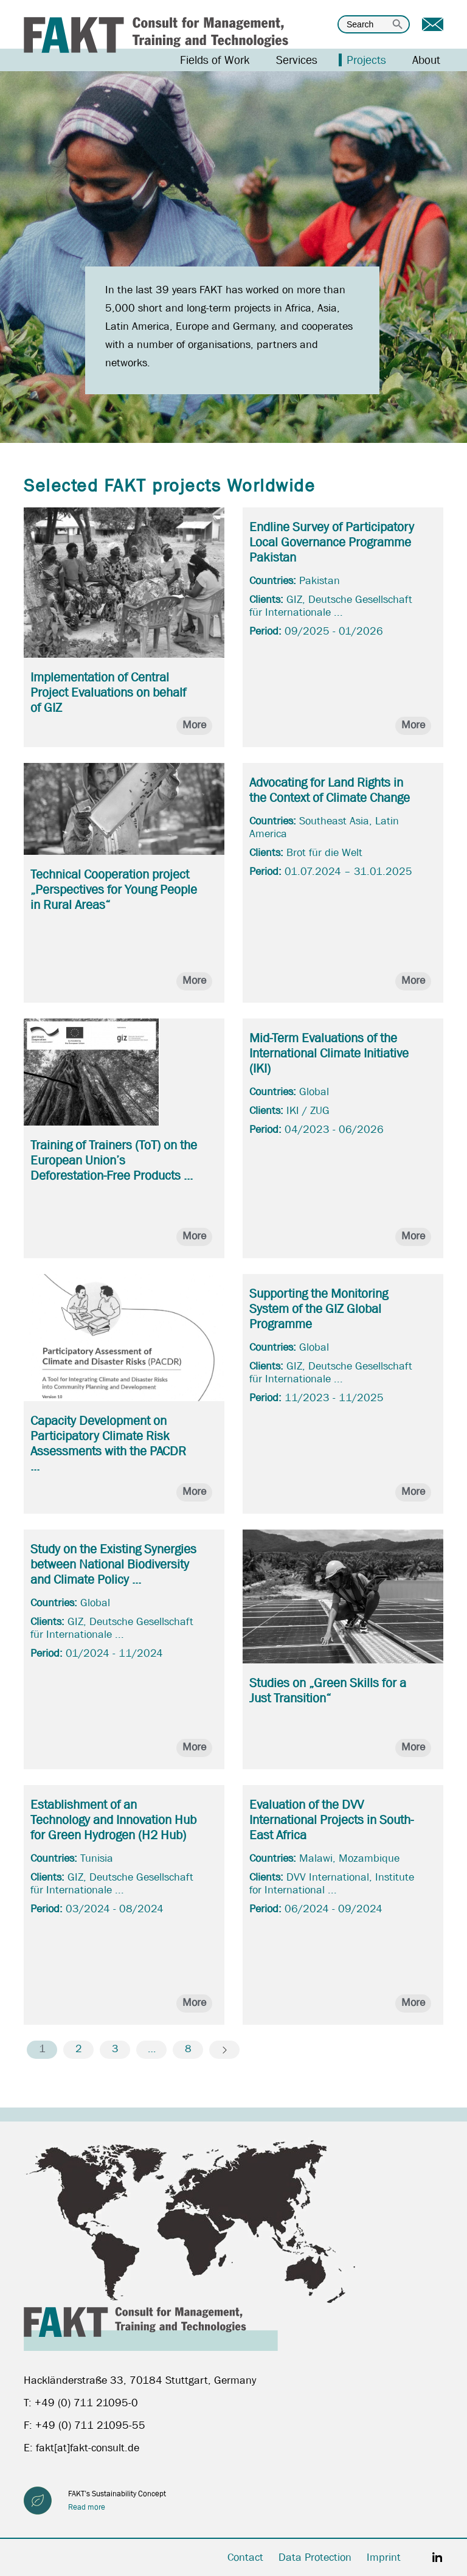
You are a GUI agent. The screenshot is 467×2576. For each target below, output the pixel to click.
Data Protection (314, 2557)
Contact (245, 2557)
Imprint (384, 2557)
